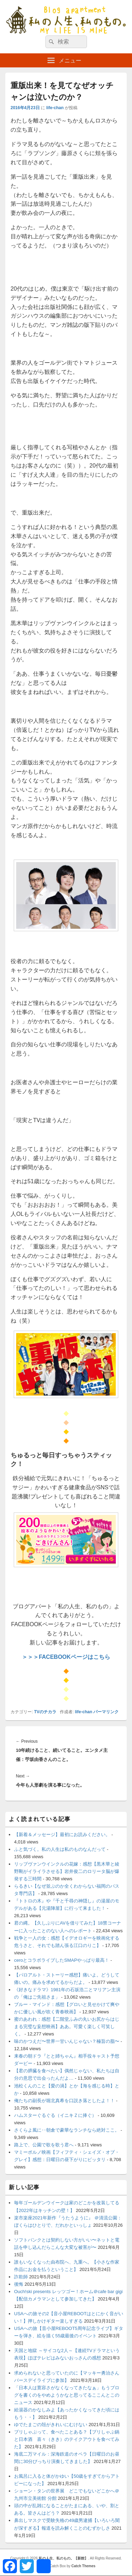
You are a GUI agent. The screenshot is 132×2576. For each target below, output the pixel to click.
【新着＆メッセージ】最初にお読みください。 (62, 1834)
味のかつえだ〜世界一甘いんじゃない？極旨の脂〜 (66, 2041)
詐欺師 (21, 2276)
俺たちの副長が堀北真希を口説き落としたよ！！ (64, 2100)
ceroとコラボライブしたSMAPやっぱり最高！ (61, 1960)
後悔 (18, 2284)
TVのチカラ (45, 1711)
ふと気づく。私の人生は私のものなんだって (60, 1849)
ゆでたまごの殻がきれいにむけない (50, 2424)
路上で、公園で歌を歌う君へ (44, 2144)
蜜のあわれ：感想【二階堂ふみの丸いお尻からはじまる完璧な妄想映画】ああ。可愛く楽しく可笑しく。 (66, 2027)
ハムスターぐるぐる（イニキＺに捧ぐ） (55, 2115)
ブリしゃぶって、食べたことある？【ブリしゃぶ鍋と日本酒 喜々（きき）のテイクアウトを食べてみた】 (66, 2439)
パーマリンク (106, 1711)
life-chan (54, 107)
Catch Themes (83, 2566)
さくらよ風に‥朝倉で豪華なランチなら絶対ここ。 (66, 2130)
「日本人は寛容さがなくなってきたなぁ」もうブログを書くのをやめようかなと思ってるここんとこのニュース (66, 2395)
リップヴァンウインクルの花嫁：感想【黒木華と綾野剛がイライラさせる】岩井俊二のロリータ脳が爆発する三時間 (66, 1871)
